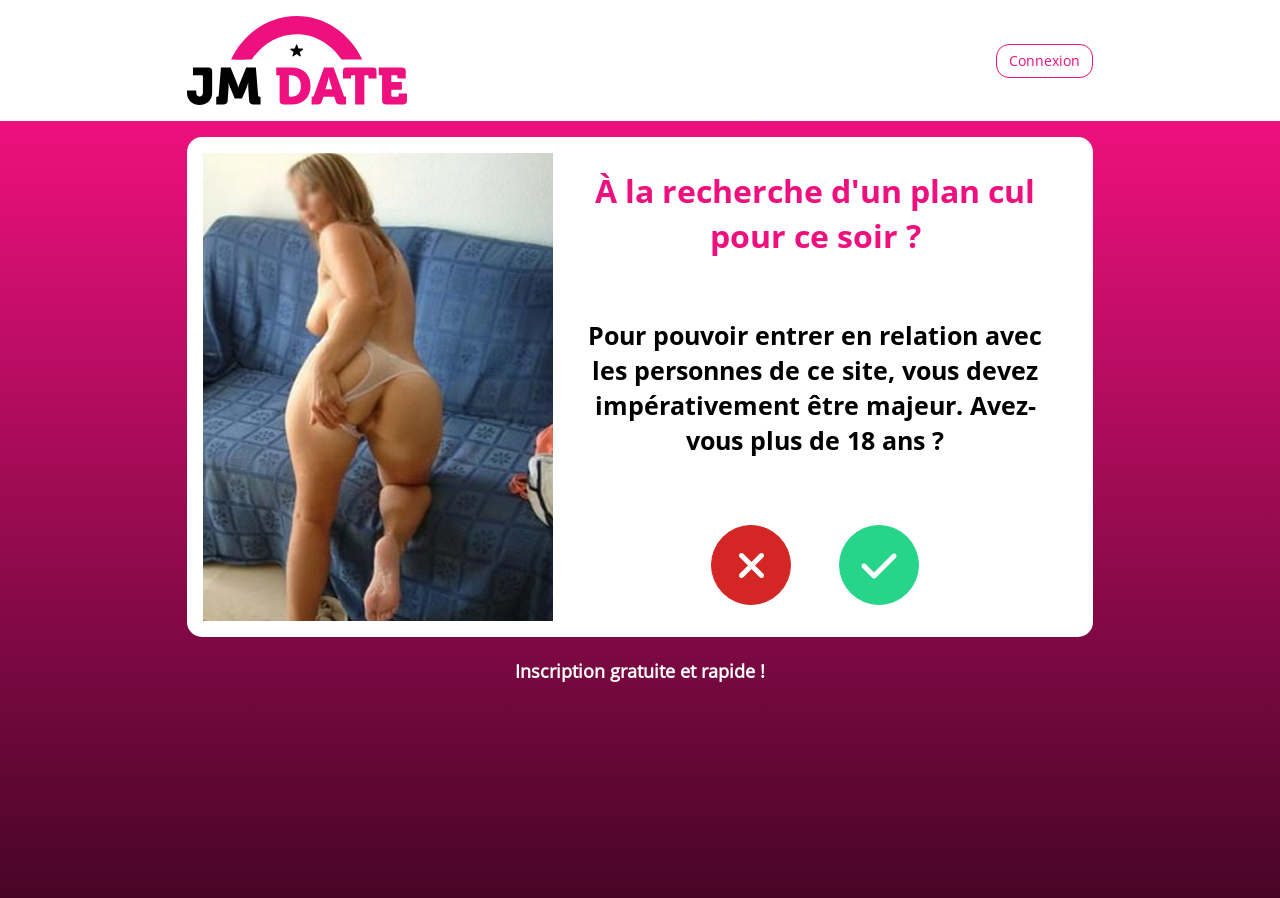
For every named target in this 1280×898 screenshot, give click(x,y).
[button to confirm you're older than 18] (879, 565)
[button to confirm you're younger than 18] (751, 565)
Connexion (1044, 60)
